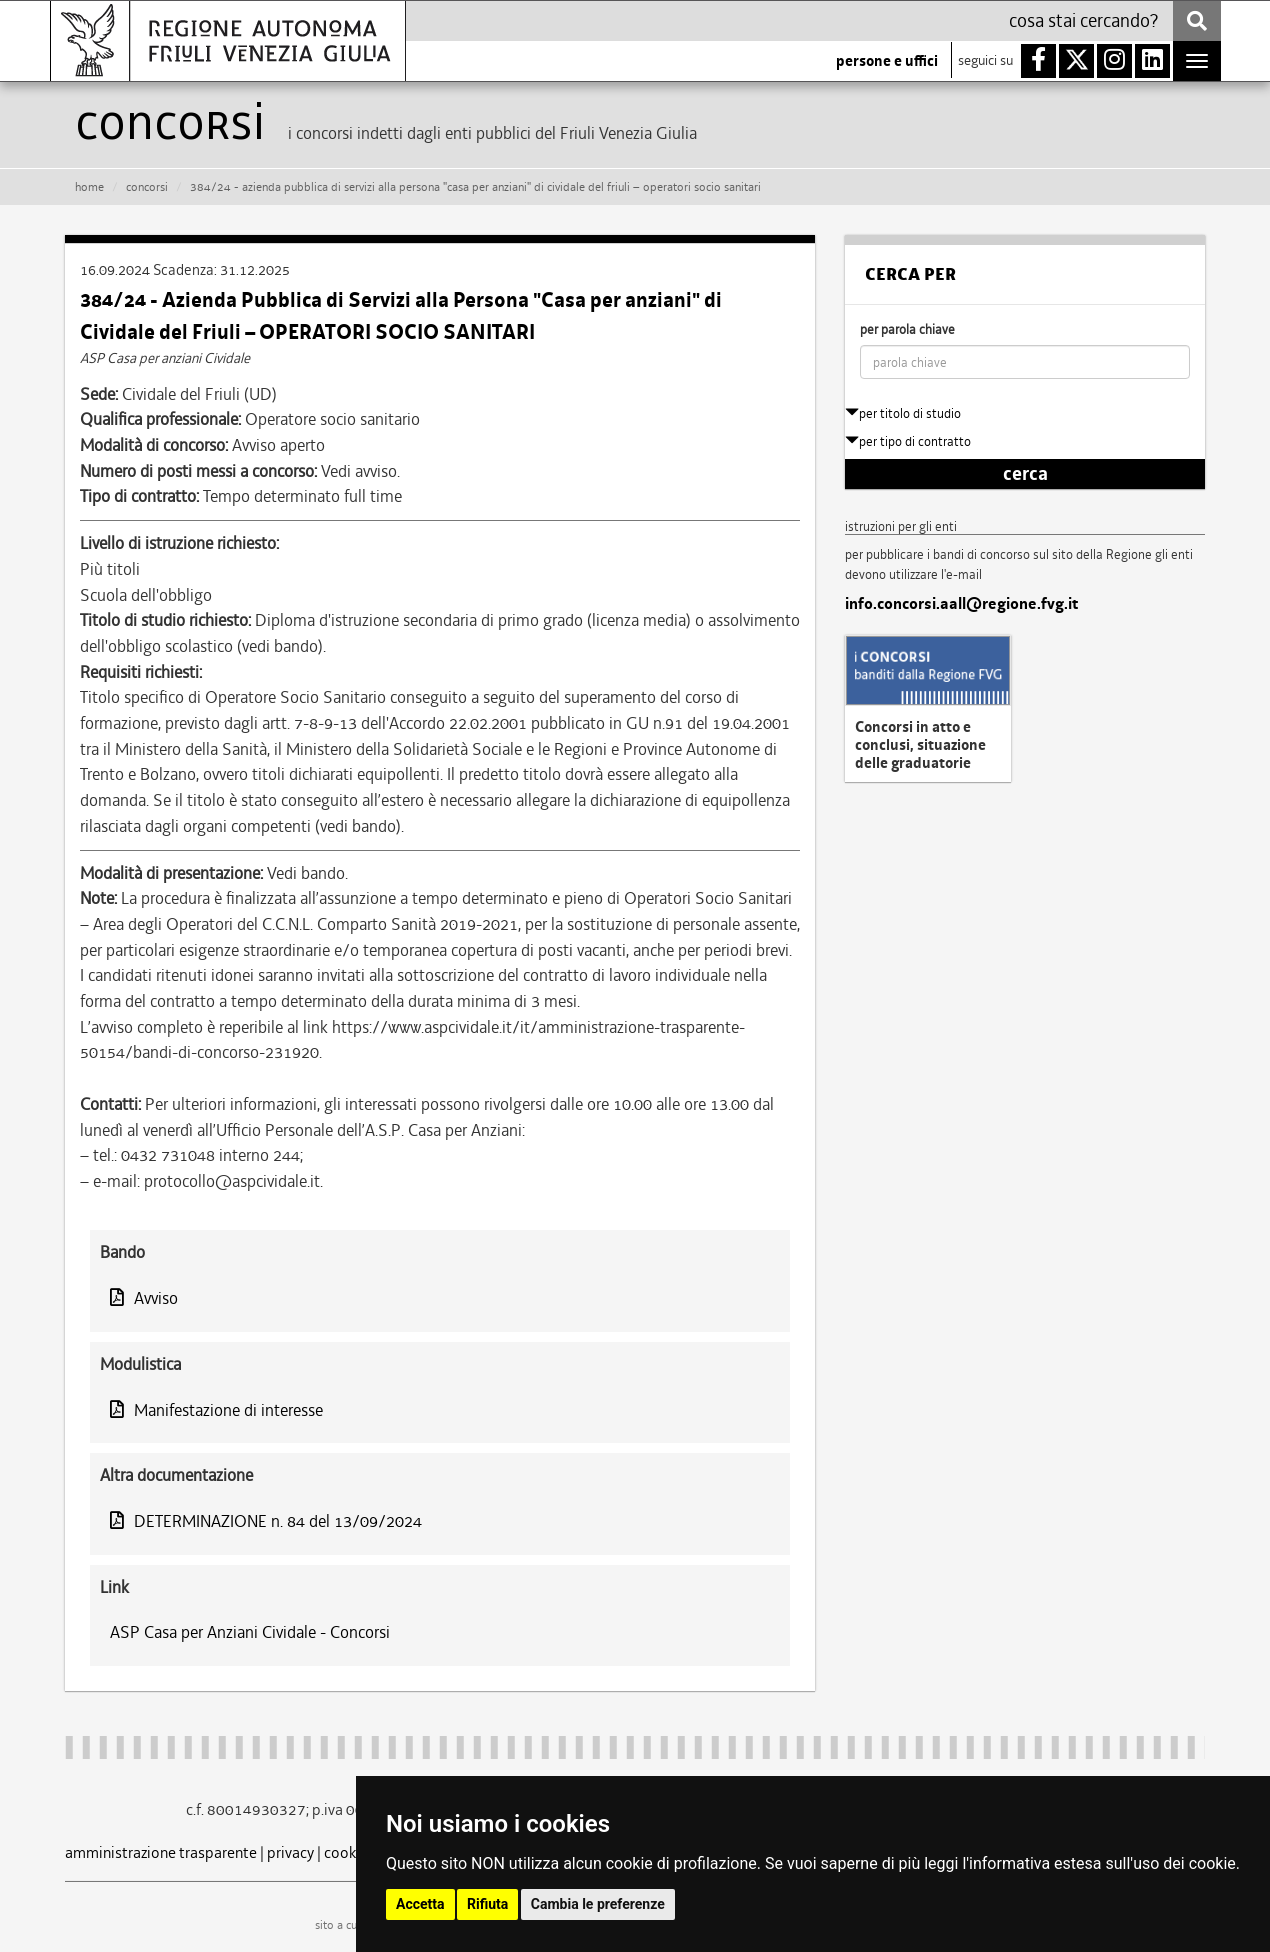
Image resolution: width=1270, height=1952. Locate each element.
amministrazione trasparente (161, 1852)
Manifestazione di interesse (216, 1410)
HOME (89, 187)
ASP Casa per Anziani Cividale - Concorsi (250, 1632)
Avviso (144, 1298)
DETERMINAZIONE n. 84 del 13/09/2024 (266, 1521)
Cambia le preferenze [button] (598, 1904)
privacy (290, 1852)
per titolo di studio (903, 413)
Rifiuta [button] (487, 1904)
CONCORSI (147, 187)
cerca (1025, 474)
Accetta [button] (420, 1904)
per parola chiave (907, 329)
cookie (346, 1852)
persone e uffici (887, 61)
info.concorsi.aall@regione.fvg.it (961, 604)
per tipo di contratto (908, 441)
